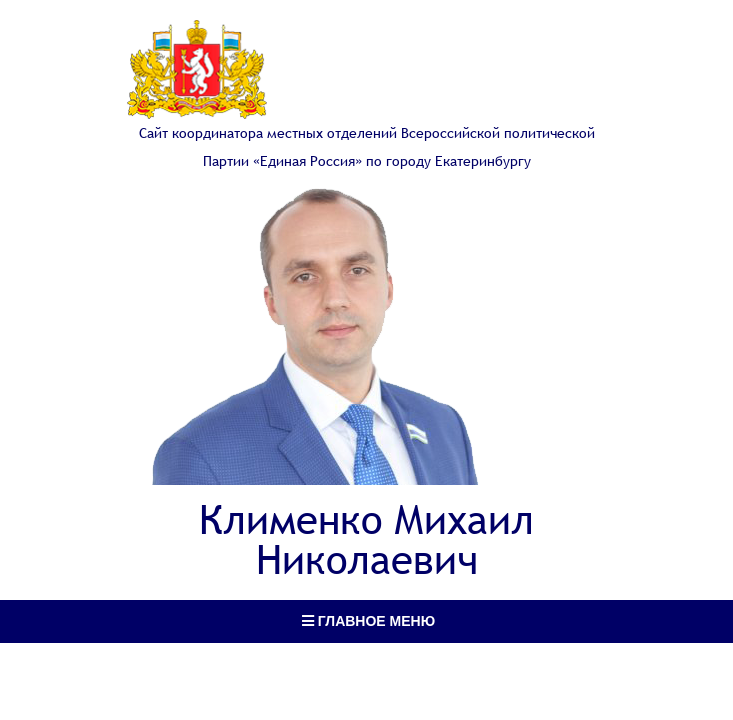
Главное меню (368, 621)
